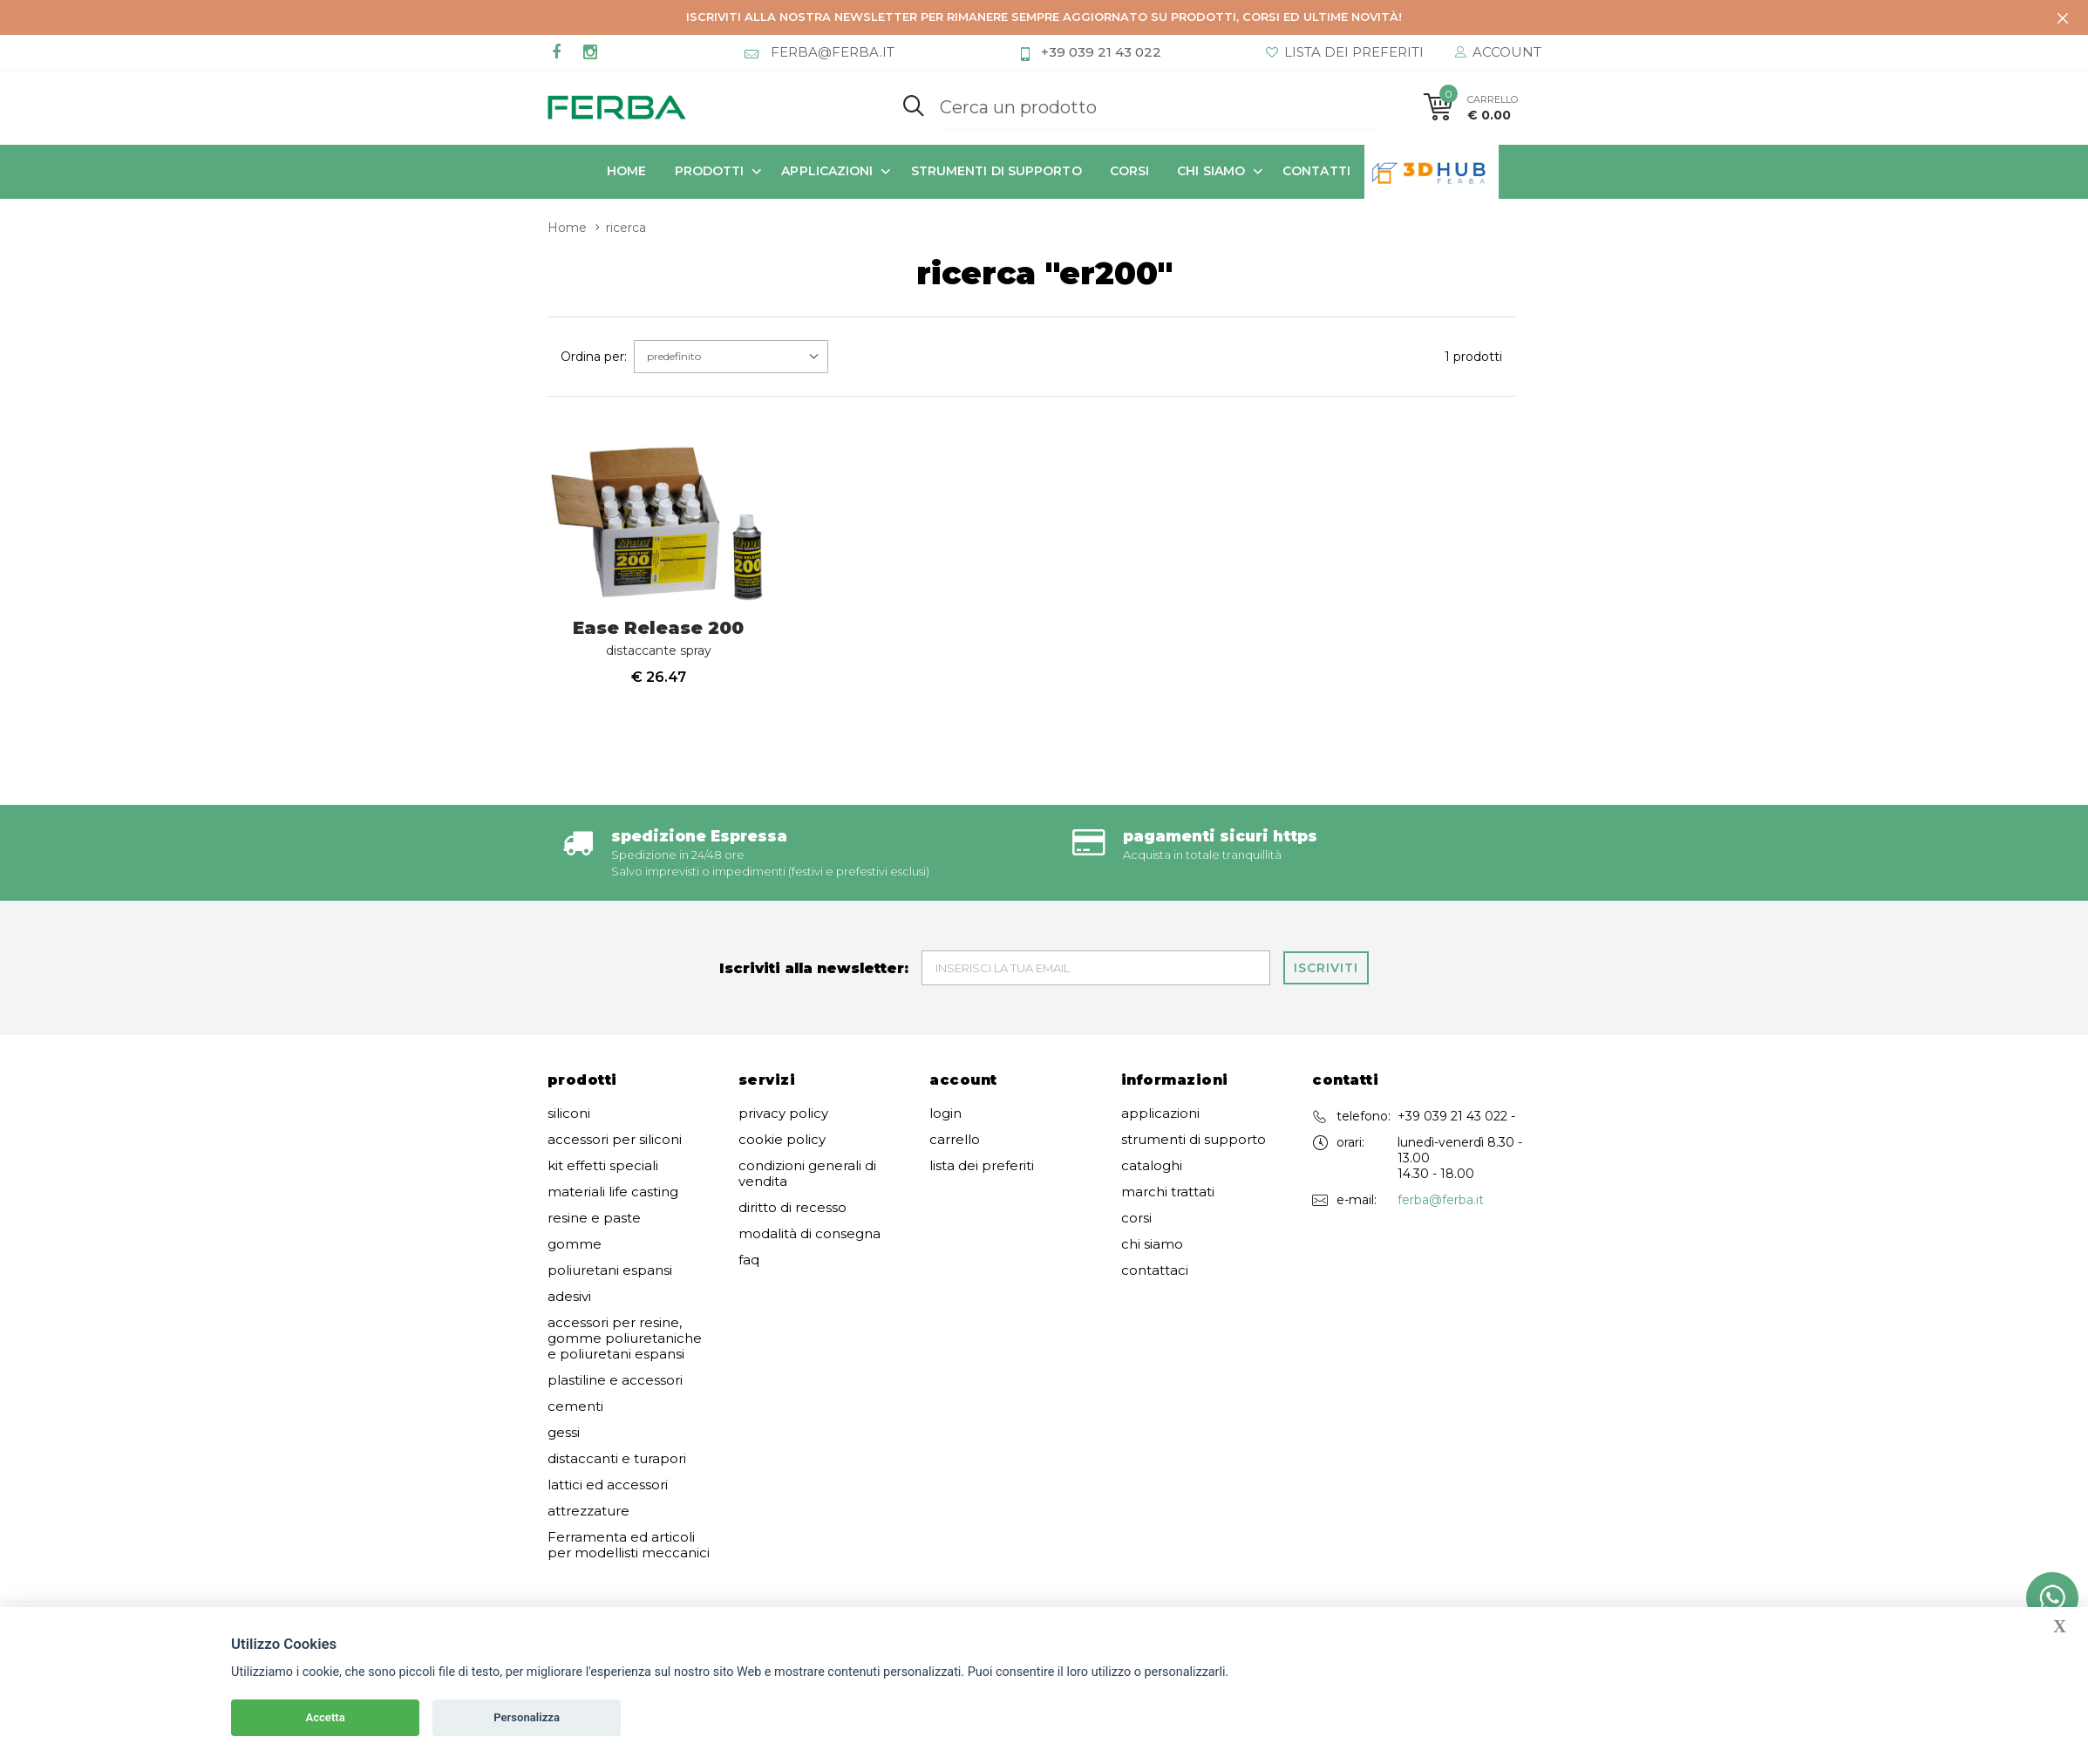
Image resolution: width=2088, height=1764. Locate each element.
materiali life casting (613, 1192)
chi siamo (1211, 171)
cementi (575, 1406)
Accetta (324, 1717)
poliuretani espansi (610, 1270)
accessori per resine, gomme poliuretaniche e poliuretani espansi (625, 1338)
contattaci (1154, 1270)
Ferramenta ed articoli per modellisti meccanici (629, 1545)
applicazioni (827, 171)
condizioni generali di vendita (807, 1173)
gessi (564, 1432)
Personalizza (526, 1717)
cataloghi (1151, 1166)
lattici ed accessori (608, 1485)
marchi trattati (1167, 1192)
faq (748, 1260)
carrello (954, 1140)
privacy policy (783, 1113)
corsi (1130, 171)
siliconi (569, 1113)
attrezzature (588, 1511)
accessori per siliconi (615, 1140)
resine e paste (594, 1218)
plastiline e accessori (615, 1380)
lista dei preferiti (981, 1166)
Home (626, 171)
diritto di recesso (792, 1208)
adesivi (569, 1296)
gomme (575, 1244)
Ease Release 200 (658, 637)
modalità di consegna (809, 1234)
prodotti (710, 171)
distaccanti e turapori (617, 1459)
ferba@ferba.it (1441, 1200)
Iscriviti (1326, 968)
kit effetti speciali (603, 1166)
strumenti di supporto (996, 171)
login (945, 1113)
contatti (1316, 171)
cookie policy (782, 1140)
